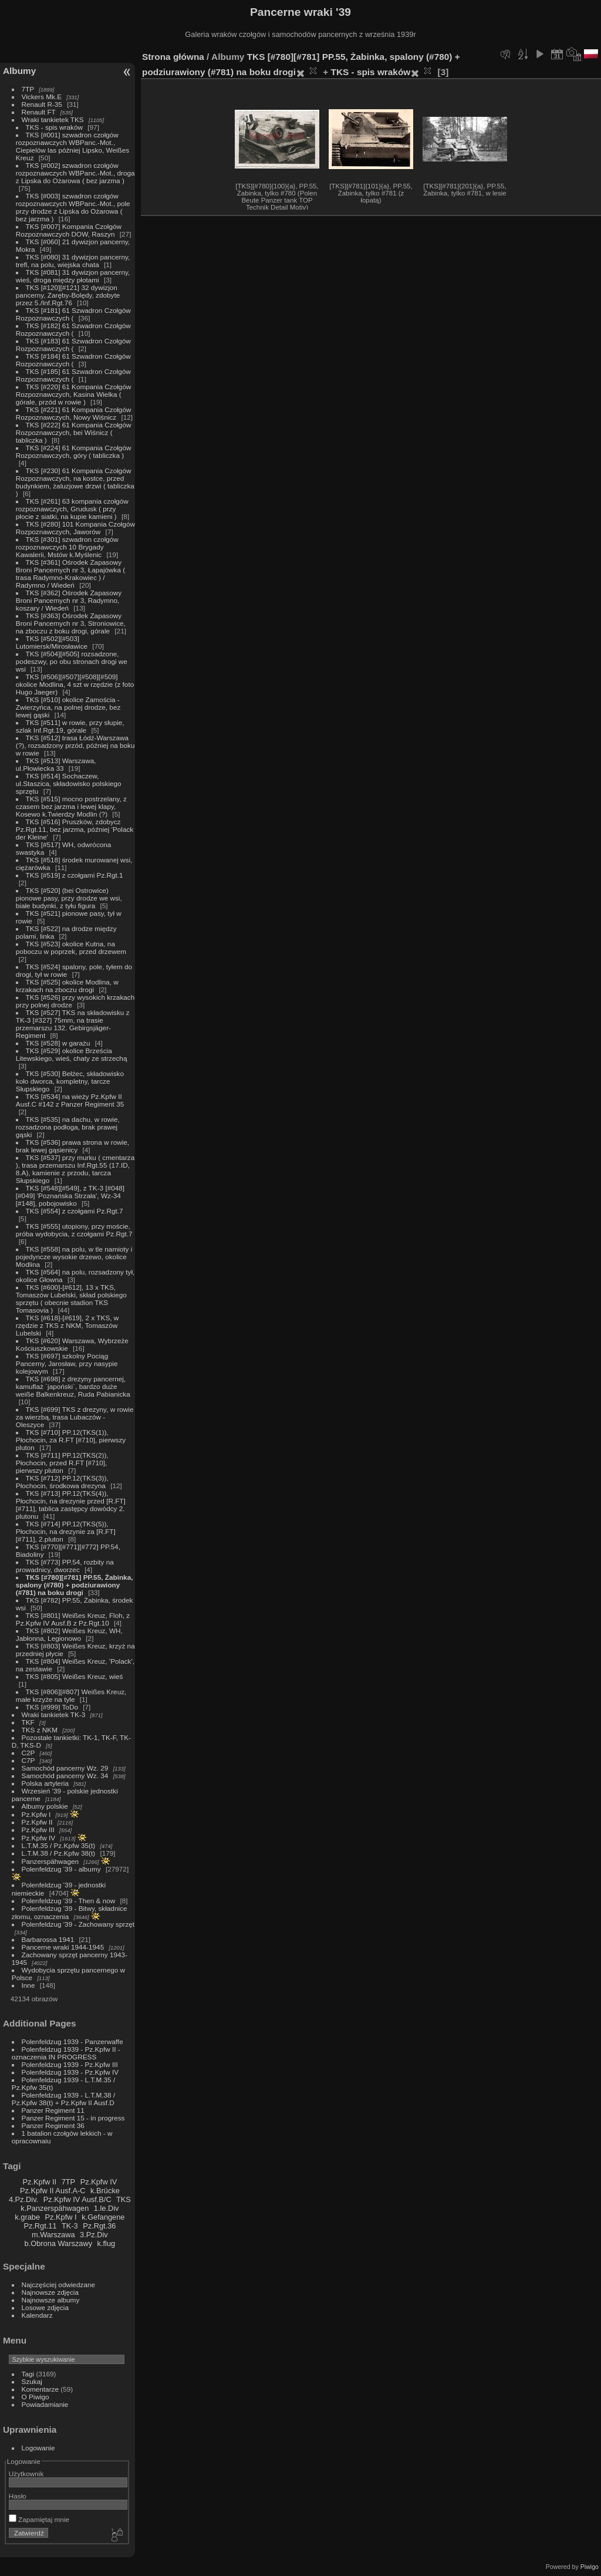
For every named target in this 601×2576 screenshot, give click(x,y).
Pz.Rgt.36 (99, 2225)
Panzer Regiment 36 (53, 2125)
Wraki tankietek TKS (53, 119)
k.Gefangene (103, 2217)
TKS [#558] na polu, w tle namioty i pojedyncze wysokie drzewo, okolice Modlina (74, 1256)
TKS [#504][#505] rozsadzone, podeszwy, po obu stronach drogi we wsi (71, 661)
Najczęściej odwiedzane (59, 2284)
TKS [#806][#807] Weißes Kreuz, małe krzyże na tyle (71, 1695)
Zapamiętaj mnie (39, 2519)
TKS (123, 2199)
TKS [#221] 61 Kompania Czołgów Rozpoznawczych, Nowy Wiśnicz (73, 413)
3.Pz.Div (94, 2234)
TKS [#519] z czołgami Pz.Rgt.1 (74, 875)
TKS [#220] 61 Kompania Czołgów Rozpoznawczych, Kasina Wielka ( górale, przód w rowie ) (73, 394)
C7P (28, 1760)
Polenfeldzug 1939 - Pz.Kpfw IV (70, 2072)
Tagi (28, 2374)
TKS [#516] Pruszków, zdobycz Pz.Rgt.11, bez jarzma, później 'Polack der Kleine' (74, 829)
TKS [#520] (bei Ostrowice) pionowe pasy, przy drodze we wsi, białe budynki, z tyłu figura (69, 897)
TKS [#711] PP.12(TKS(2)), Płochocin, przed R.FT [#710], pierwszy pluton (62, 1462)
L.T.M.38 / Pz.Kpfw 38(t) (59, 1853)
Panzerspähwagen (50, 1861)
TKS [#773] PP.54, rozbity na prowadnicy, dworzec (65, 1565)
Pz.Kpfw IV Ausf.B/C (77, 2199)
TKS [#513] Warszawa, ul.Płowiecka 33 (56, 764)
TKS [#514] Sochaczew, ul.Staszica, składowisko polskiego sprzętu (68, 783)
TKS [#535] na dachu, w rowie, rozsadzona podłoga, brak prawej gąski (68, 1126)
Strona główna (173, 57)
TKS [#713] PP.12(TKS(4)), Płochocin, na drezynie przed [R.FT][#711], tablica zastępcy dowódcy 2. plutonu (71, 1504)
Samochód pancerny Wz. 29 (65, 1768)
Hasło (17, 2496)
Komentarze (40, 2389)
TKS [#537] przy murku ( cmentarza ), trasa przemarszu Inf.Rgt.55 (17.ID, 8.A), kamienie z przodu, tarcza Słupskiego (75, 1169)
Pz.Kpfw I (36, 1814)
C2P (28, 1752)
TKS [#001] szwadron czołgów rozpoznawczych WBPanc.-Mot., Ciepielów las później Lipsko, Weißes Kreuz (72, 146)
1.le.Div (106, 2208)
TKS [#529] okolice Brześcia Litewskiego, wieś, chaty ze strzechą (71, 1054)
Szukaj (32, 2381)
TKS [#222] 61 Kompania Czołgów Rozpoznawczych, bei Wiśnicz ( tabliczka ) (73, 432)
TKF (28, 1722)
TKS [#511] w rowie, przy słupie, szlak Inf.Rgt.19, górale (70, 726)
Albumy (19, 71)
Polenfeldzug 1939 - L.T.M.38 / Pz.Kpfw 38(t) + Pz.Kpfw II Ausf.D (63, 2098)
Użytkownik (26, 2473)
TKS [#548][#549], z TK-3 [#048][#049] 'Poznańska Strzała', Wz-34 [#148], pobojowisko (70, 1195)
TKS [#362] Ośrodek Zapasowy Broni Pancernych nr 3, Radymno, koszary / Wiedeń (68, 600)
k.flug (106, 2243)
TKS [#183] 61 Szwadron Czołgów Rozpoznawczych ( (73, 344)
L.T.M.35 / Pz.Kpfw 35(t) (59, 1845)
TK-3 (70, 2225)
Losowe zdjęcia (45, 2307)
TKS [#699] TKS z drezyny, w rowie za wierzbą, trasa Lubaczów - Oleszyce (75, 1416)
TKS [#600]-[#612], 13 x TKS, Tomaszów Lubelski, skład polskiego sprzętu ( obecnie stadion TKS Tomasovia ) (71, 1298)
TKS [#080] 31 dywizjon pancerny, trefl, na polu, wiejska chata (73, 260)
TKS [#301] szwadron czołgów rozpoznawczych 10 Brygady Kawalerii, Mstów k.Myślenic (67, 546)
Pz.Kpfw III (38, 1829)
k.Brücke (105, 2190)
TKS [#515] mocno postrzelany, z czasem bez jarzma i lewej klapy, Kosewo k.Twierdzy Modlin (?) (71, 806)
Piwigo (589, 2566)
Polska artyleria (45, 1783)
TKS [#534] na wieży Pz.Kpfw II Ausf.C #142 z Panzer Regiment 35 (70, 1100)
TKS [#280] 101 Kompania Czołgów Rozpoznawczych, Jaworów (75, 527)
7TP (28, 89)
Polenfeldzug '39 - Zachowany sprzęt (78, 1924)
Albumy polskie (45, 1806)
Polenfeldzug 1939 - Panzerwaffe (72, 2041)
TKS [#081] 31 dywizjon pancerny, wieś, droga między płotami (73, 276)
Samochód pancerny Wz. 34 (65, 1775)
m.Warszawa (53, 2234)
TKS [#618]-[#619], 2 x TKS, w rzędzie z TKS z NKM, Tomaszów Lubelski (67, 1325)
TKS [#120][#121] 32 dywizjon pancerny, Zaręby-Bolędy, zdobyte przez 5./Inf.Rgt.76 (68, 295)
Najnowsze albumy (51, 2300)
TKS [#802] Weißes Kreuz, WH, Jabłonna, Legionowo (69, 1634)
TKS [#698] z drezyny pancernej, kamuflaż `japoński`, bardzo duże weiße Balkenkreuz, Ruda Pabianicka (73, 1386)
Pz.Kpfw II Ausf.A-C (53, 2190)
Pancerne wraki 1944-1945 (63, 1947)
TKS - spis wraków (54, 127)
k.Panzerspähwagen (55, 2208)
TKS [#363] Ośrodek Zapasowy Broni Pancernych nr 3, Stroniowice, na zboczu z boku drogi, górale (71, 623)
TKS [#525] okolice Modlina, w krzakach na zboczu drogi (67, 985)
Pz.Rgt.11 (39, 2225)
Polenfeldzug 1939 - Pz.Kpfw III (70, 2064)
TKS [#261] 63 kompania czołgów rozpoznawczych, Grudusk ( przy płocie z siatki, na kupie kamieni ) (72, 508)
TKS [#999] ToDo (52, 1707)
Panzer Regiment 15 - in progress (73, 2118)
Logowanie (38, 2448)
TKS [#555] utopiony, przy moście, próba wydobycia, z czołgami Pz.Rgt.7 (74, 1230)
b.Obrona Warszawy (58, 2243)
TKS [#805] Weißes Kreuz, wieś (74, 1676)
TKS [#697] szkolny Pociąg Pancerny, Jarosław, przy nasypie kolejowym (67, 1363)
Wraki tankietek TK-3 (54, 1714)
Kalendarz (37, 2315)
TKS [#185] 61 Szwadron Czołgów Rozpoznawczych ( (73, 375)
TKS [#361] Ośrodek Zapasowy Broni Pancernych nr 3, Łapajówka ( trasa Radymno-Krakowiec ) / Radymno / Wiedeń (70, 573)
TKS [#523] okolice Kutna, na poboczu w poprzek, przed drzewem (71, 947)
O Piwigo (35, 2396)
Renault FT (39, 112)
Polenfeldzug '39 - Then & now (69, 1900)
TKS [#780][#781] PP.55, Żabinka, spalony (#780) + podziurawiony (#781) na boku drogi (74, 1584)
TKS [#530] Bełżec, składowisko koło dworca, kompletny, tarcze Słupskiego (70, 1081)
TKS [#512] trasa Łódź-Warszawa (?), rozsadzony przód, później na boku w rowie (75, 745)
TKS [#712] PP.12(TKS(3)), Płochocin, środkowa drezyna (62, 1481)
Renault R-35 (42, 104)
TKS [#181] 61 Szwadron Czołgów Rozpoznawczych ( (73, 314)
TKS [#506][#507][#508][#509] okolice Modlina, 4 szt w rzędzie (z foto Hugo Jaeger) (75, 684)
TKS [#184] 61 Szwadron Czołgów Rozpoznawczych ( (73, 359)
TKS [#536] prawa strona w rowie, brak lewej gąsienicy (72, 1146)
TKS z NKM (40, 1730)
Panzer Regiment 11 (53, 2110)
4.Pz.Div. (23, 2199)
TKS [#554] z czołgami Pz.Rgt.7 (74, 1211)
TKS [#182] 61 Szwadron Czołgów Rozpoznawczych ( (73, 329)
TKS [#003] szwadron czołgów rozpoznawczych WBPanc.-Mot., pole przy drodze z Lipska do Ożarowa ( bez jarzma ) (73, 207)
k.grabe (27, 2217)
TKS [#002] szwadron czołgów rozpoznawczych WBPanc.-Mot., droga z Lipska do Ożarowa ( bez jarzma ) (75, 172)
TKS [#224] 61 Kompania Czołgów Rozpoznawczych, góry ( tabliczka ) (73, 451)
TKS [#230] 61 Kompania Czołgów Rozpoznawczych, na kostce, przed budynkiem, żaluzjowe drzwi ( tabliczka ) (75, 482)
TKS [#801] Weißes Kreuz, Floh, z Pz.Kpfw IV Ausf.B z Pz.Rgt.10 (73, 1619)
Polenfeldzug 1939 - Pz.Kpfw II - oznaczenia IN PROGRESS (66, 2053)
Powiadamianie (45, 2404)
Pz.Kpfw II (37, 1822)
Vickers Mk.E (42, 96)
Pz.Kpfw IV (39, 1838)
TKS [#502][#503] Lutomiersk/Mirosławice (51, 642)
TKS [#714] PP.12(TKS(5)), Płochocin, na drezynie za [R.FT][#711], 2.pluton (66, 1531)
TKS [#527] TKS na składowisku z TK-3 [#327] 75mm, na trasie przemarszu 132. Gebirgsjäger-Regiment (73, 1024)
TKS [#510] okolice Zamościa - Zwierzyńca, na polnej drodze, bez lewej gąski (68, 707)
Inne (28, 1985)
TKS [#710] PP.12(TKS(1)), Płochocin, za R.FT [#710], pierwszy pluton (71, 1439)
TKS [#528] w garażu (58, 1043)
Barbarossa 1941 (48, 1939)
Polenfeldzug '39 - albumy (61, 1869)
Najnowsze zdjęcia (50, 2292)
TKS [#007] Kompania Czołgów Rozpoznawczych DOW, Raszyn (68, 230)
